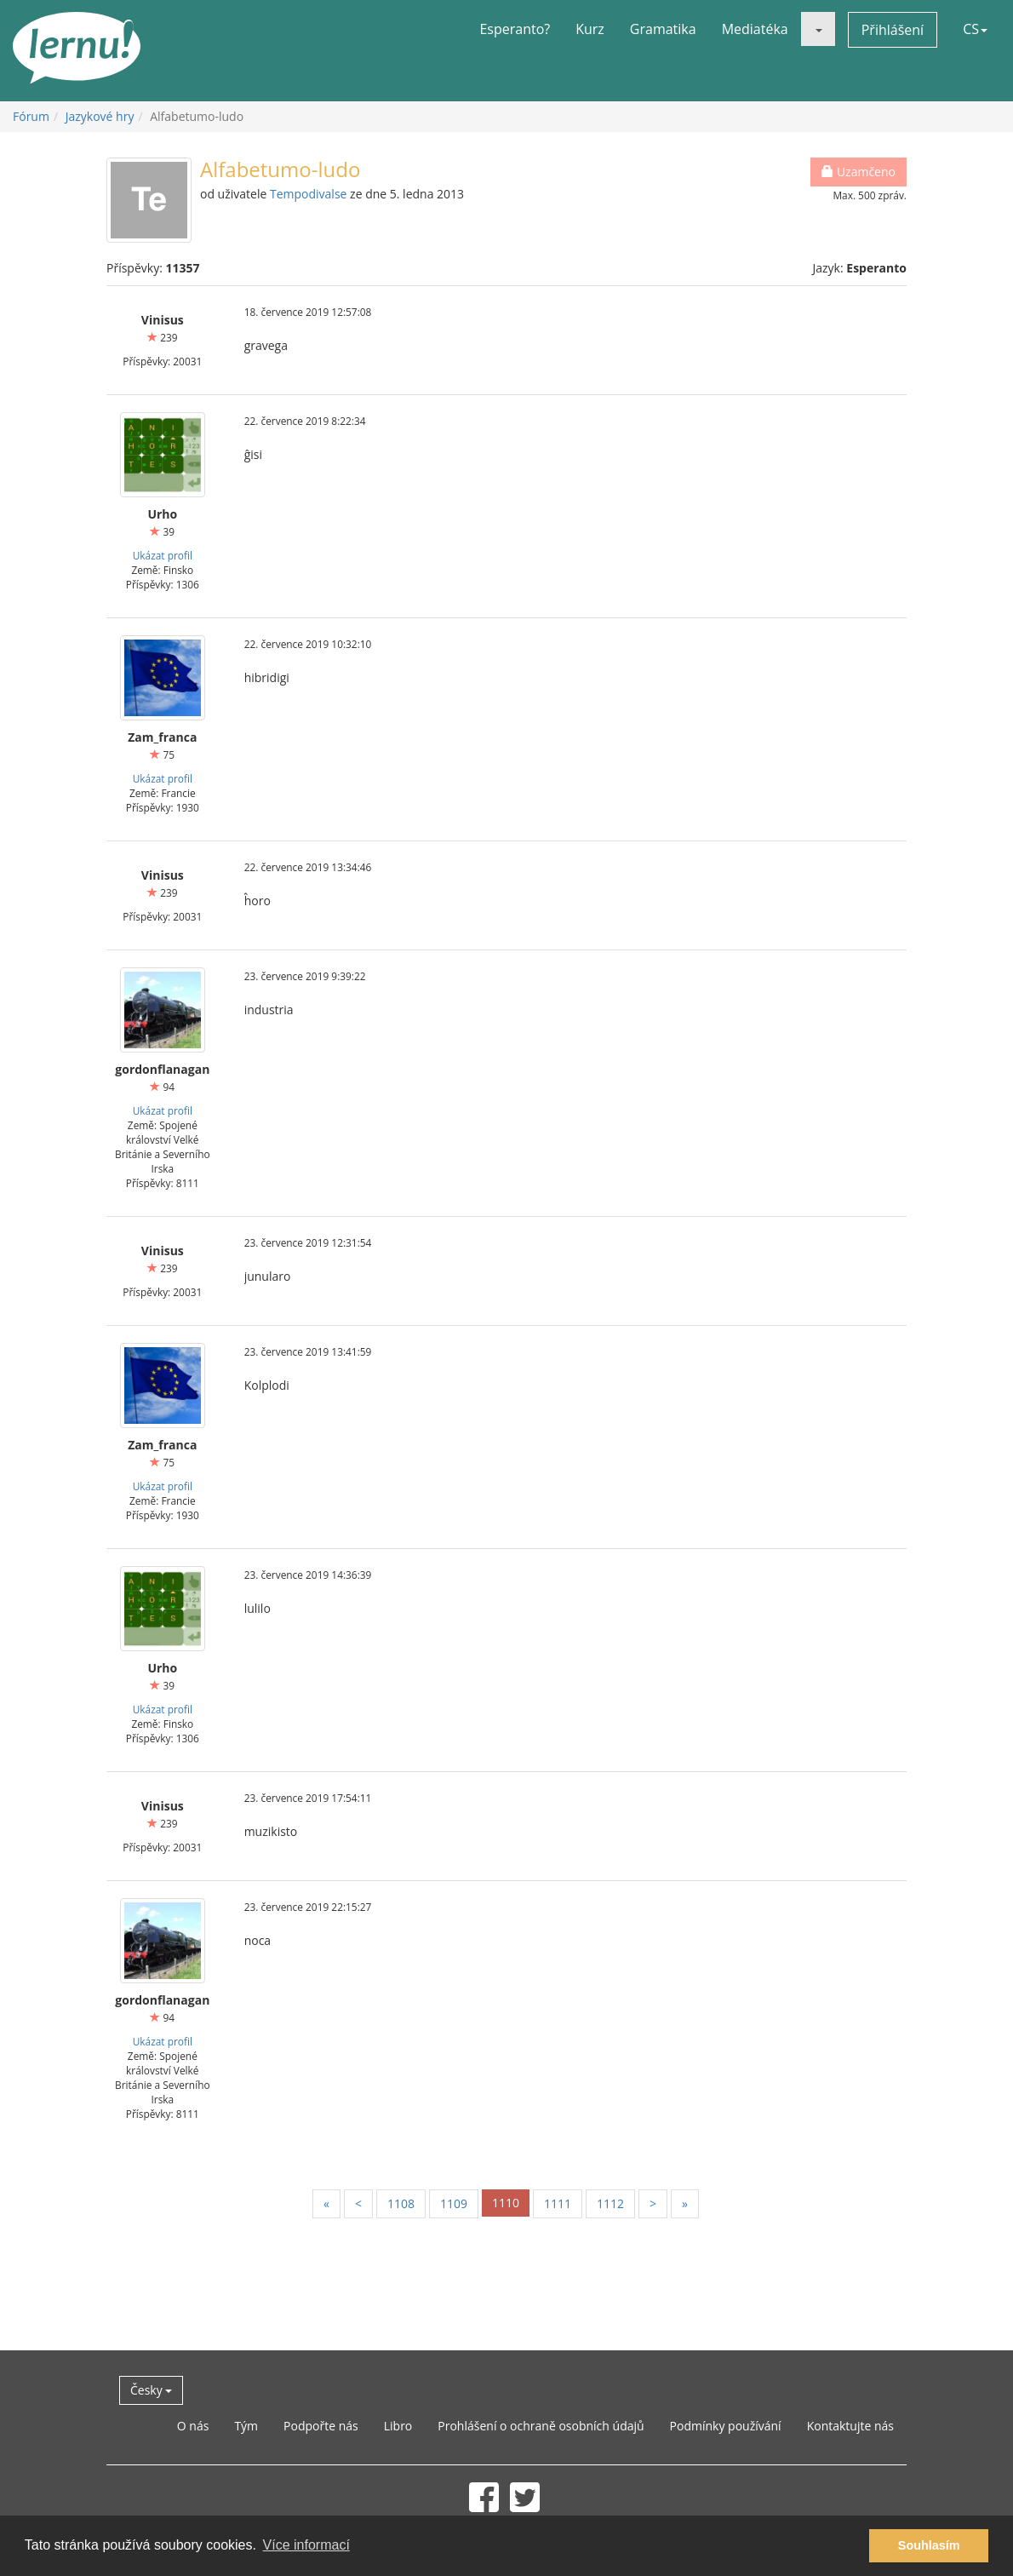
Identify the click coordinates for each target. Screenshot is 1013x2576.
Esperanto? (514, 29)
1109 (453, 2203)
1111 (557, 2203)
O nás (193, 2426)
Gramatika (663, 29)
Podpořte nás (320, 2426)
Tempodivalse (308, 194)
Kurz (589, 29)
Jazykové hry (100, 116)
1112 (610, 2203)
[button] (818, 29)
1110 (505, 2202)
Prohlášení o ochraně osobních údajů (541, 2426)
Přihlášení (892, 29)
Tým (246, 2426)
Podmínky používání (725, 2426)
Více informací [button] (306, 2545)
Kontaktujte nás (850, 2426)
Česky (151, 2390)
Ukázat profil (162, 555)
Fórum (31, 116)
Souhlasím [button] (929, 2545)
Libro (398, 2426)
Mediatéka (755, 29)
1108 (401, 2203)
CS (975, 29)
